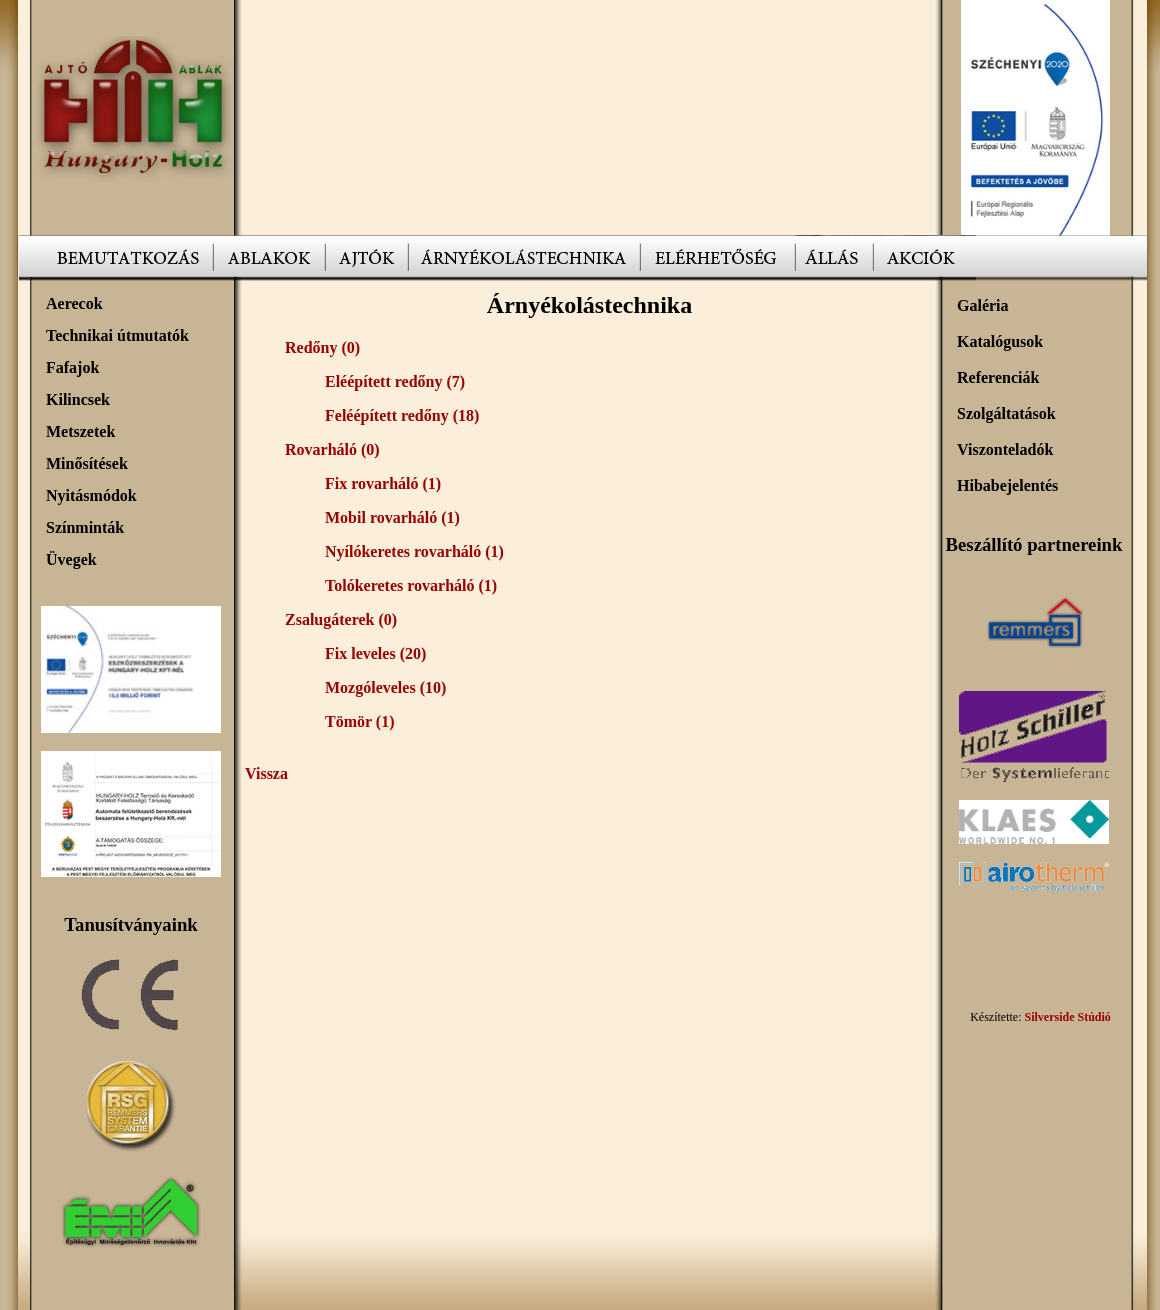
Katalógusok (1000, 341)
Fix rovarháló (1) (383, 483)
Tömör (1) (359, 721)
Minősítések (87, 463)
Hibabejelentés (1007, 485)
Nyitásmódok (91, 495)
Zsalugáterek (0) (341, 619)
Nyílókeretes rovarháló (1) (414, 551)
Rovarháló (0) (332, 449)
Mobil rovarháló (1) (392, 517)
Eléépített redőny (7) (395, 381)
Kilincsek (78, 399)
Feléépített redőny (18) (402, 415)
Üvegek (71, 559)
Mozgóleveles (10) (385, 687)
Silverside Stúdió (1067, 1017)
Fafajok (72, 367)
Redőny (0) (322, 347)
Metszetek (80, 431)
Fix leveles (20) (375, 653)
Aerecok (74, 303)
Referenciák (998, 377)
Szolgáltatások (1006, 413)
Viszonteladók (1005, 449)
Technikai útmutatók (117, 335)
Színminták (85, 527)
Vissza (266, 773)
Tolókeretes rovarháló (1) (411, 585)
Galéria (983, 305)
